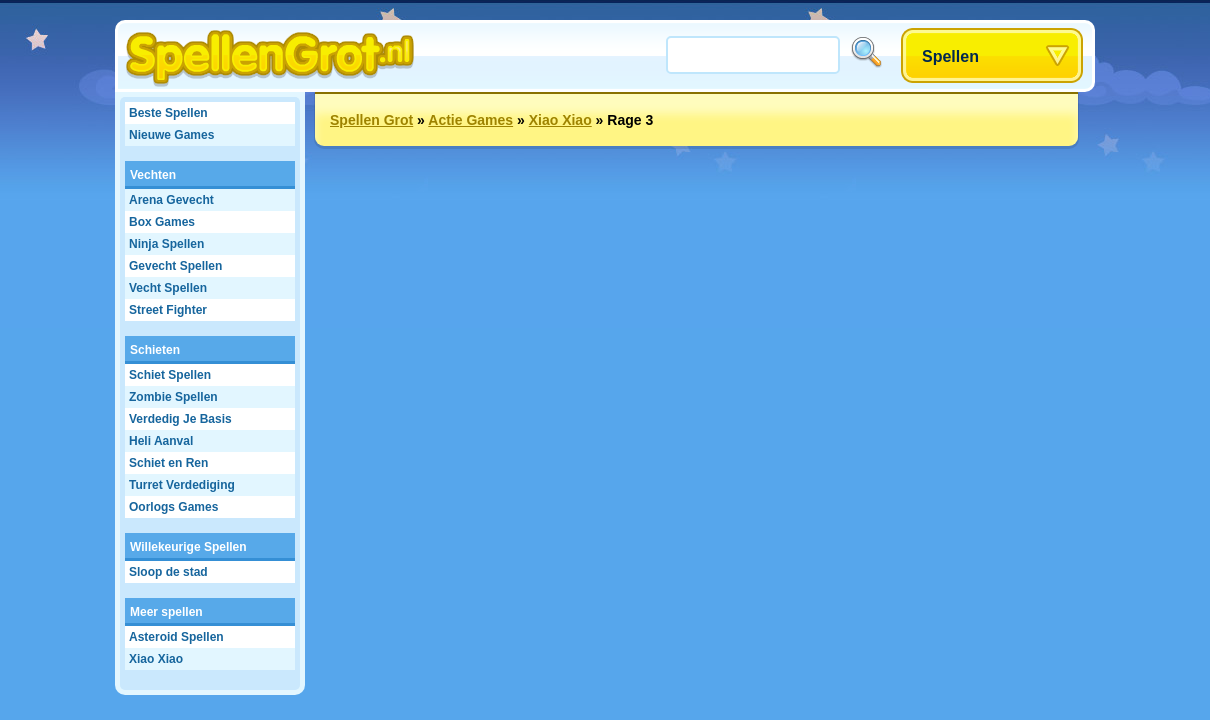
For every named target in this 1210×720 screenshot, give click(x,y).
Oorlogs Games (173, 507)
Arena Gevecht (171, 200)
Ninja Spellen (166, 244)
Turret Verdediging (182, 485)
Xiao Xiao (156, 659)
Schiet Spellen (170, 375)
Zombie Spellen (173, 397)
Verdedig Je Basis (180, 419)
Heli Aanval (161, 441)
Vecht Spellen (168, 288)
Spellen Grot (371, 120)
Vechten (153, 175)
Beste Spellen (168, 113)
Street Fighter (168, 310)
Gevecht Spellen (175, 266)
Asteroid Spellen (176, 637)
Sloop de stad (168, 572)
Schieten (155, 350)
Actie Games (470, 120)
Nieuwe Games (171, 135)
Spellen (950, 56)
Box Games (162, 222)
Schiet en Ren (168, 463)
